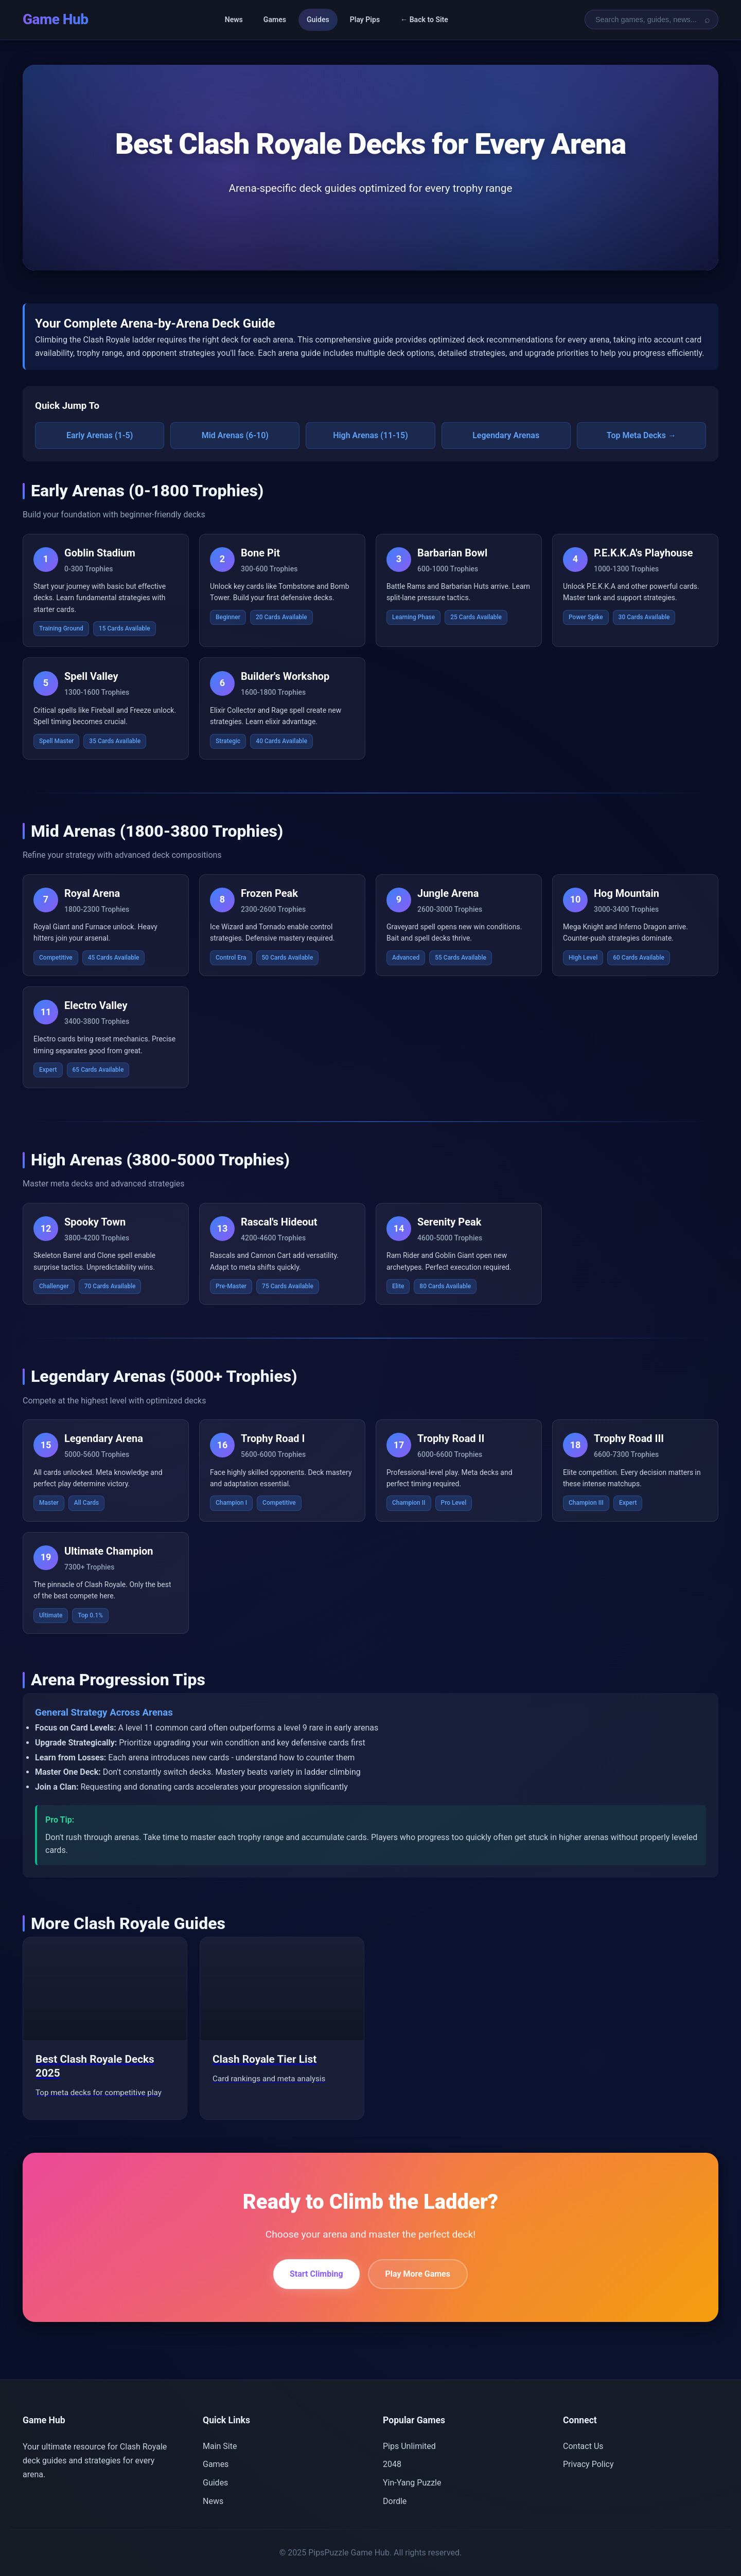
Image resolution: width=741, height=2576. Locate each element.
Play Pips (365, 19)
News (233, 19)
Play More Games (418, 2274)
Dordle (395, 2501)
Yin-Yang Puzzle (412, 2483)
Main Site (220, 2446)
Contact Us (583, 2446)
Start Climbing (316, 2274)
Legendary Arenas (505, 435)
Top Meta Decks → (641, 435)
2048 (392, 2464)
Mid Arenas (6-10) (235, 435)
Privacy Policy (588, 2464)
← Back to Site (424, 19)
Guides (318, 19)
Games (274, 19)
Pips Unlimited (409, 2446)
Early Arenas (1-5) (99, 435)
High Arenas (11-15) (370, 435)
